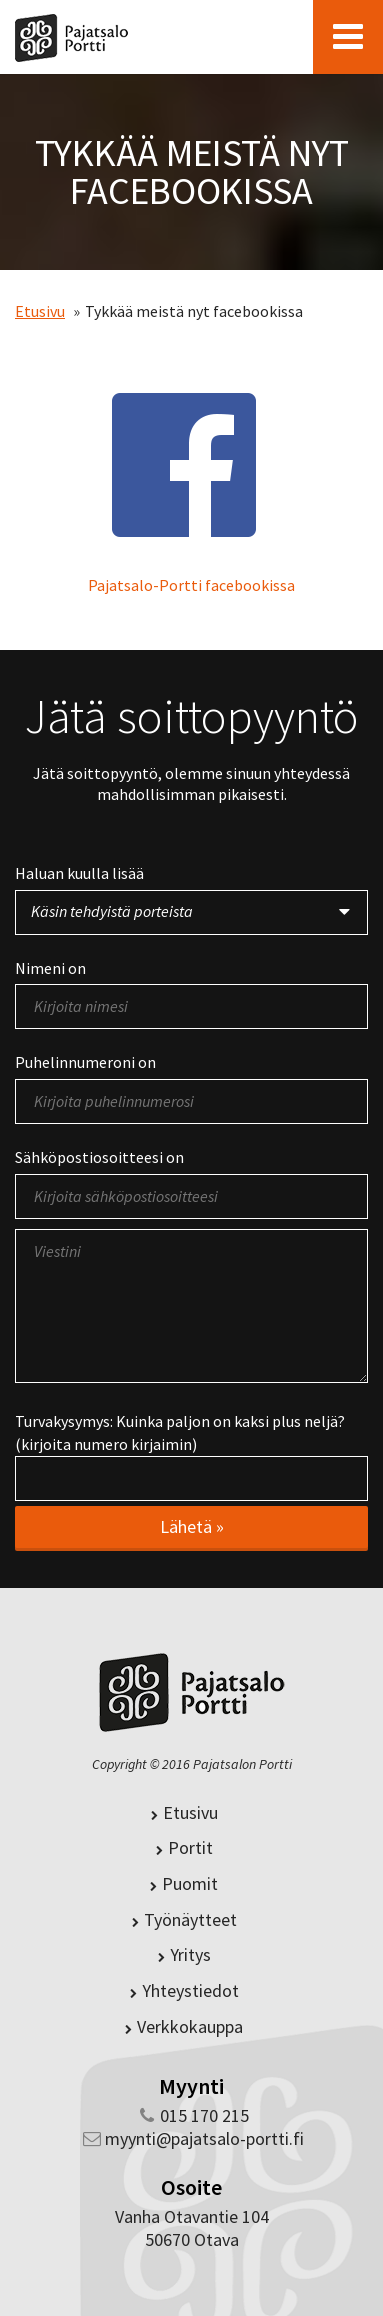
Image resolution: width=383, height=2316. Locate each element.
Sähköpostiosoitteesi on (99, 1157)
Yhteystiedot (184, 1990)
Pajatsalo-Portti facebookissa (191, 585)
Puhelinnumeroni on (85, 1062)
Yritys (184, 1954)
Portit (184, 1847)
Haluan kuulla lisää (79, 873)
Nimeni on (50, 968)
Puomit (184, 1883)
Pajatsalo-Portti (71, 36)
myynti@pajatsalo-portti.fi (204, 2138)
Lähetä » (192, 1526)
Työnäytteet (184, 1919)
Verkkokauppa (184, 2026)
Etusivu (40, 311)
